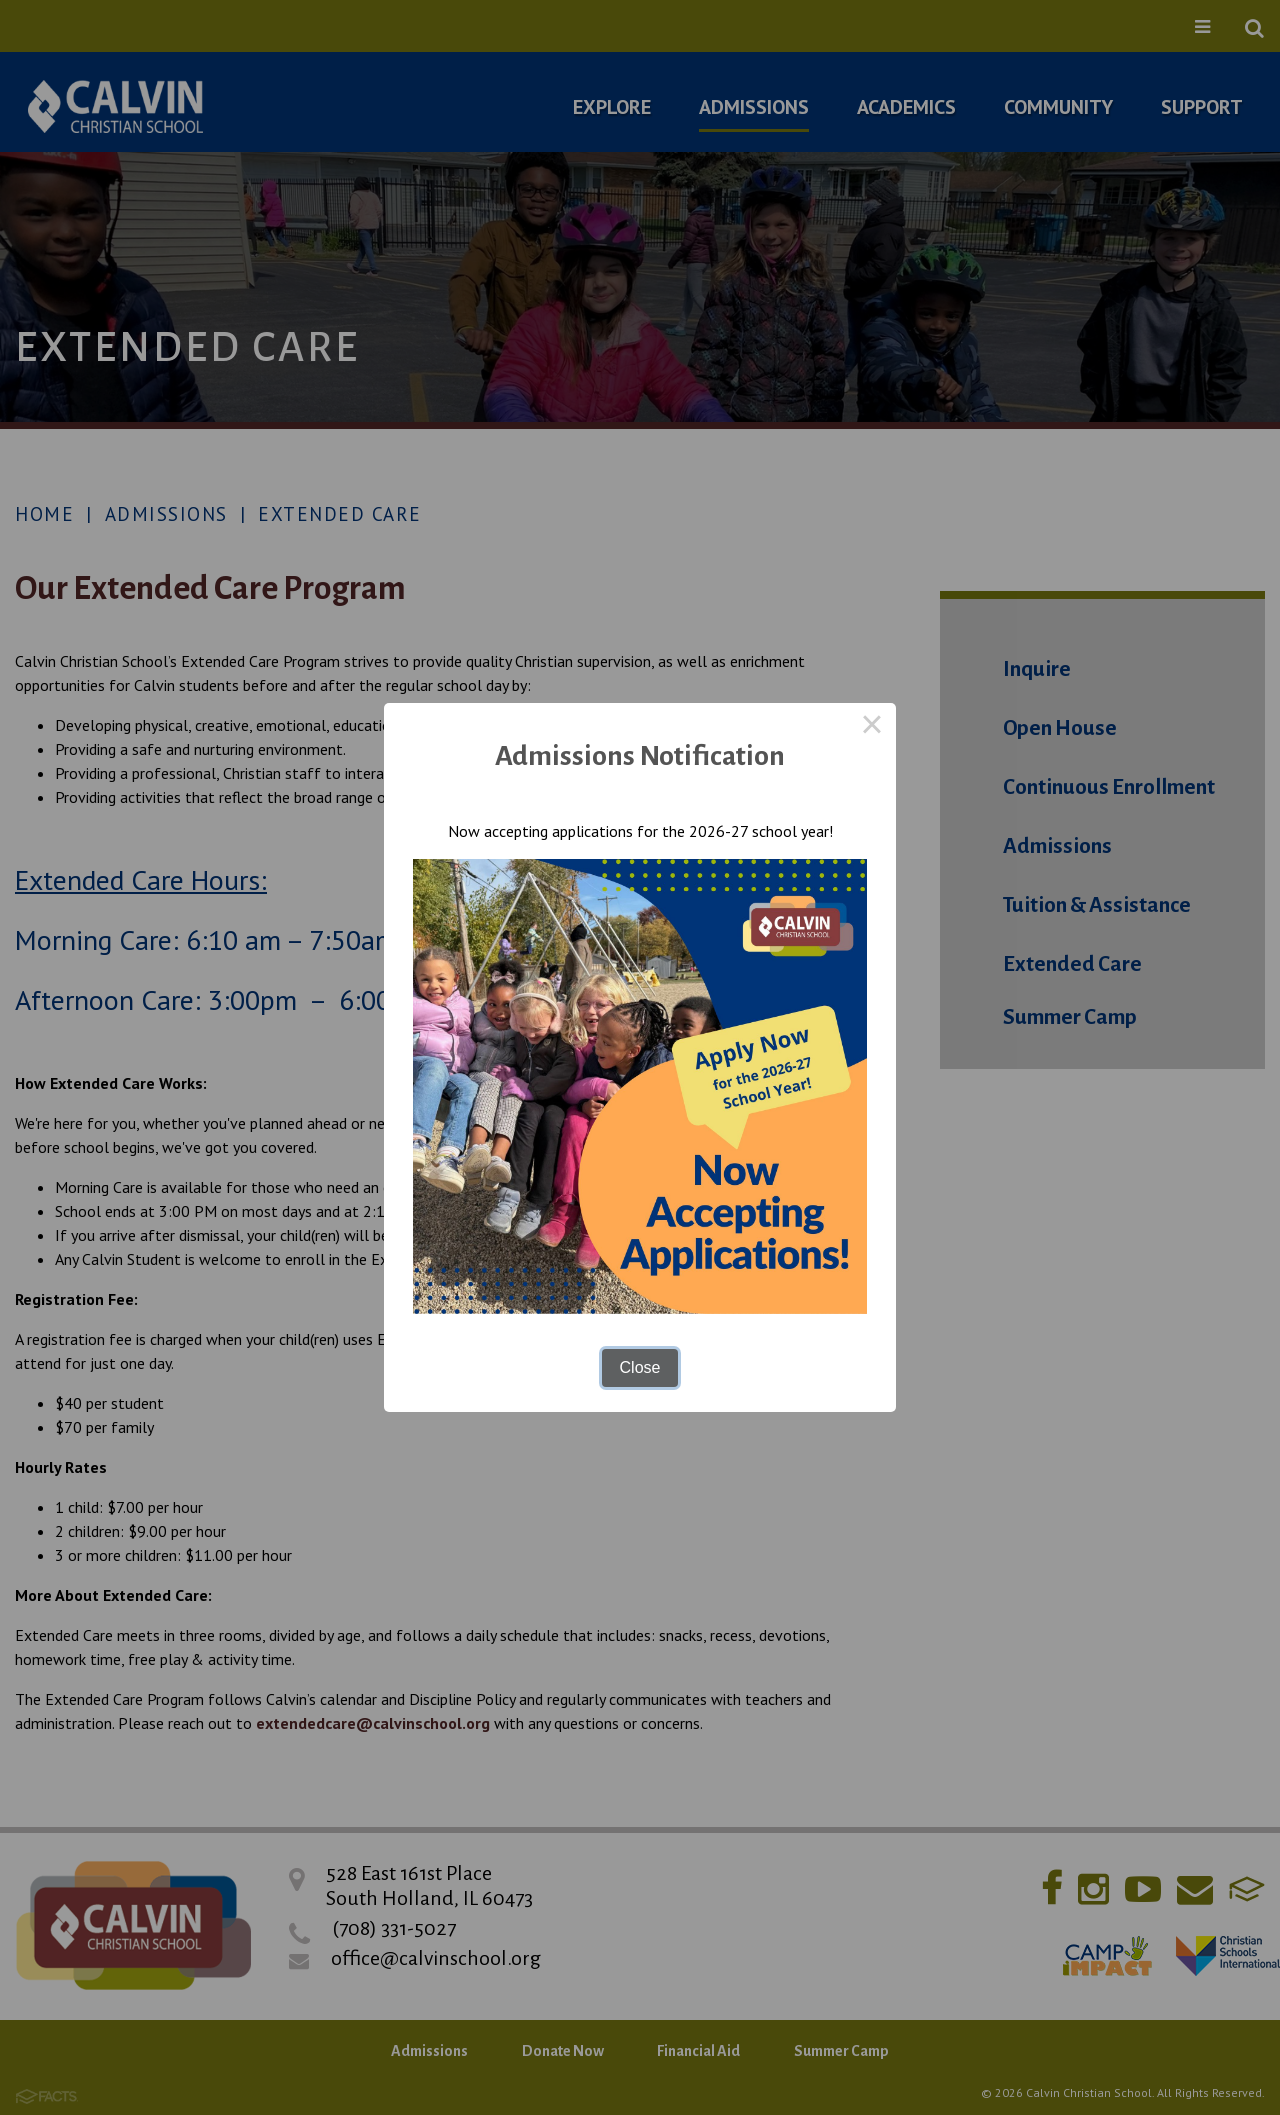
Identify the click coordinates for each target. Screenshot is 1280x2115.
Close (640, 1367)
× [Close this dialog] (872, 727)
